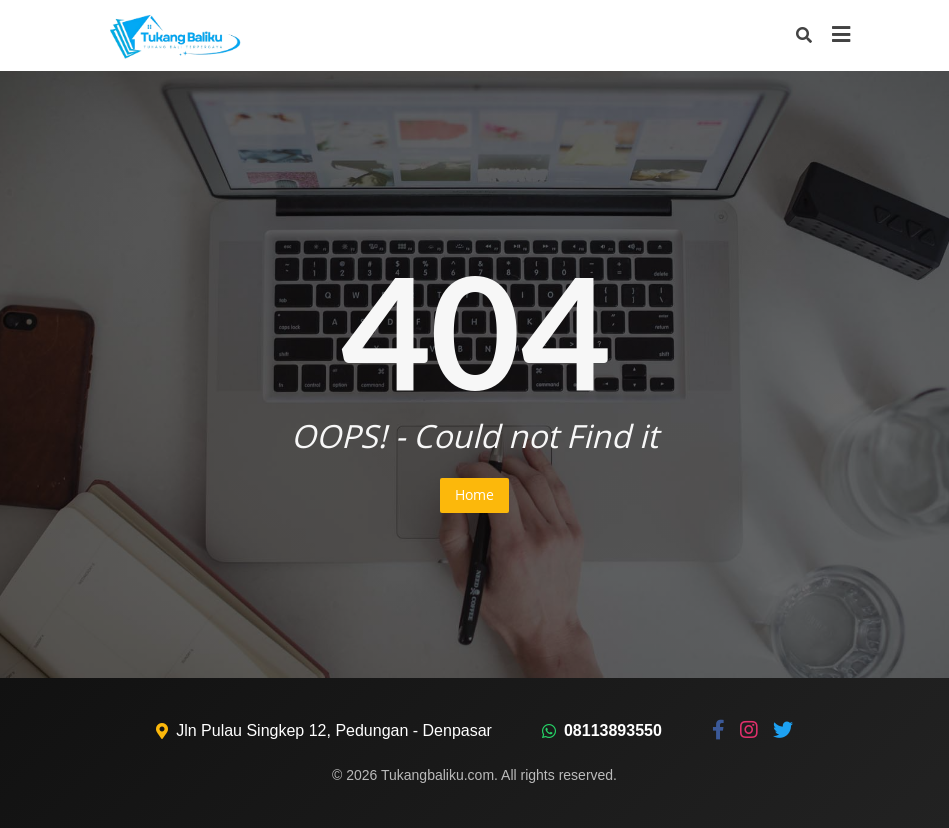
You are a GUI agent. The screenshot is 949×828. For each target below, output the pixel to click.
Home (474, 494)
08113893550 (613, 730)
